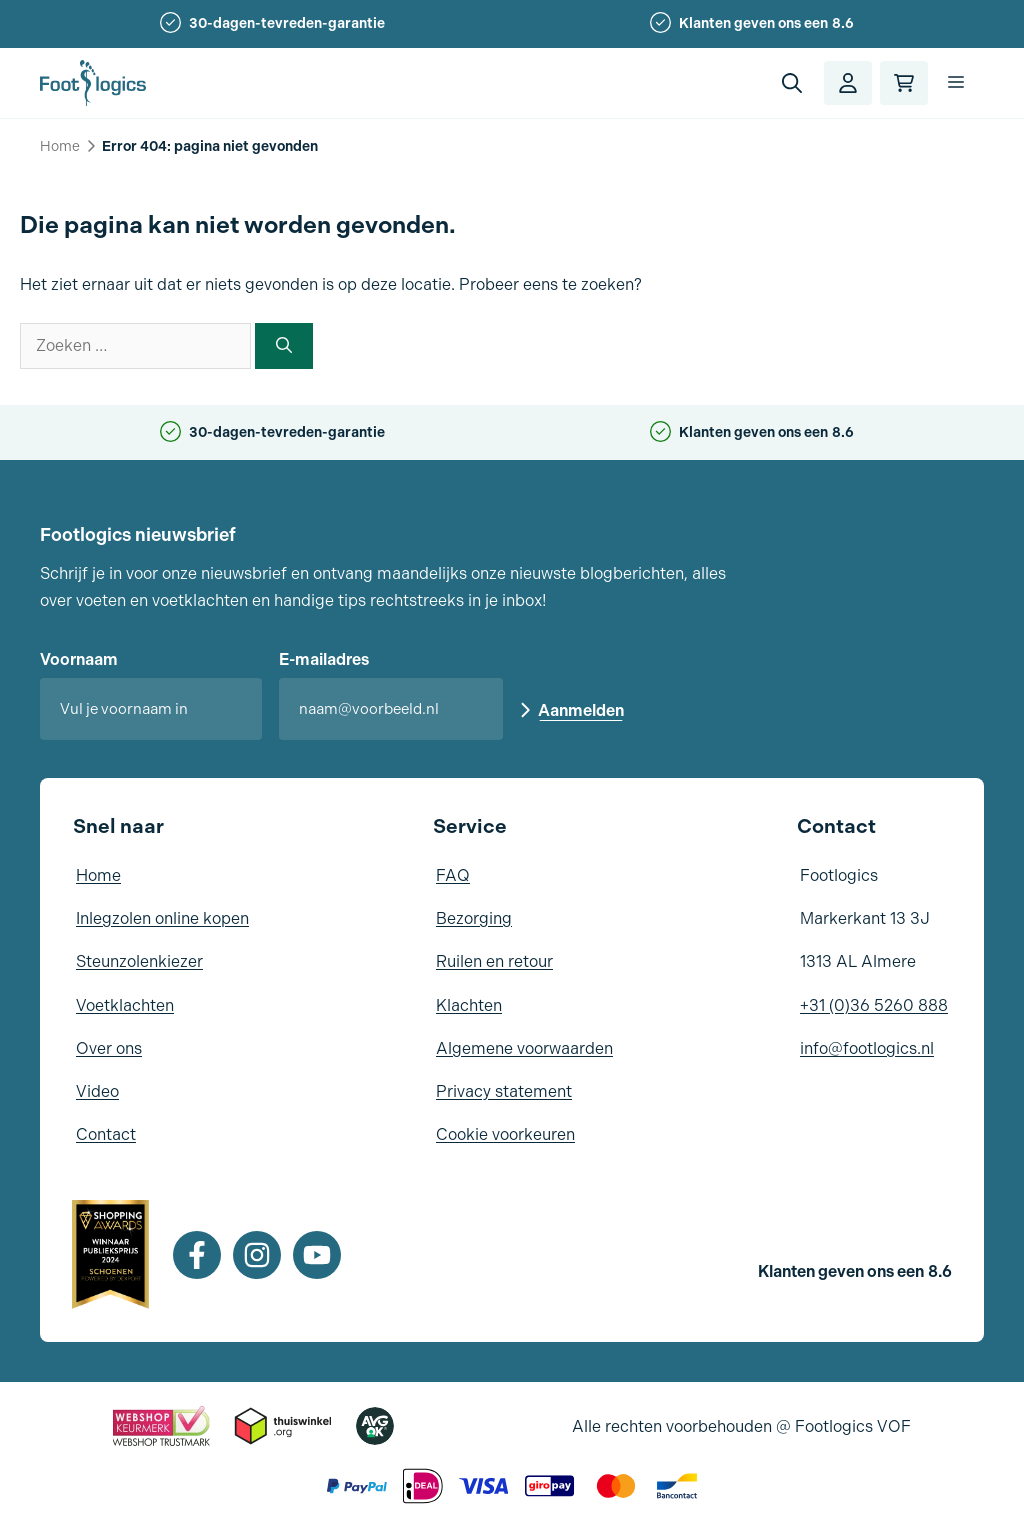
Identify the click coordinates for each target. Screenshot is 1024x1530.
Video (97, 1091)
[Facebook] (197, 1255)
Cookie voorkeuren (505, 1134)
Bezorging (474, 918)
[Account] (848, 83)
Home (60, 146)
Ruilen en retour (494, 961)
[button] (792, 83)
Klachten (469, 1005)
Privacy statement (504, 1091)
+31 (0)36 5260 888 (874, 1005)
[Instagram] (257, 1255)
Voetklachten (125, 1005)
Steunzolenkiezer (139, 961)
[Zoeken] (284, 346)
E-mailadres (324, 659)
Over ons (109, 1048)
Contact (106, 1134)
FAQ (453, 875)
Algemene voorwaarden (524, 1048)
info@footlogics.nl (867, 1048)
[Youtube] (317, 1255)
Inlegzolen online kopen (162, 918)
